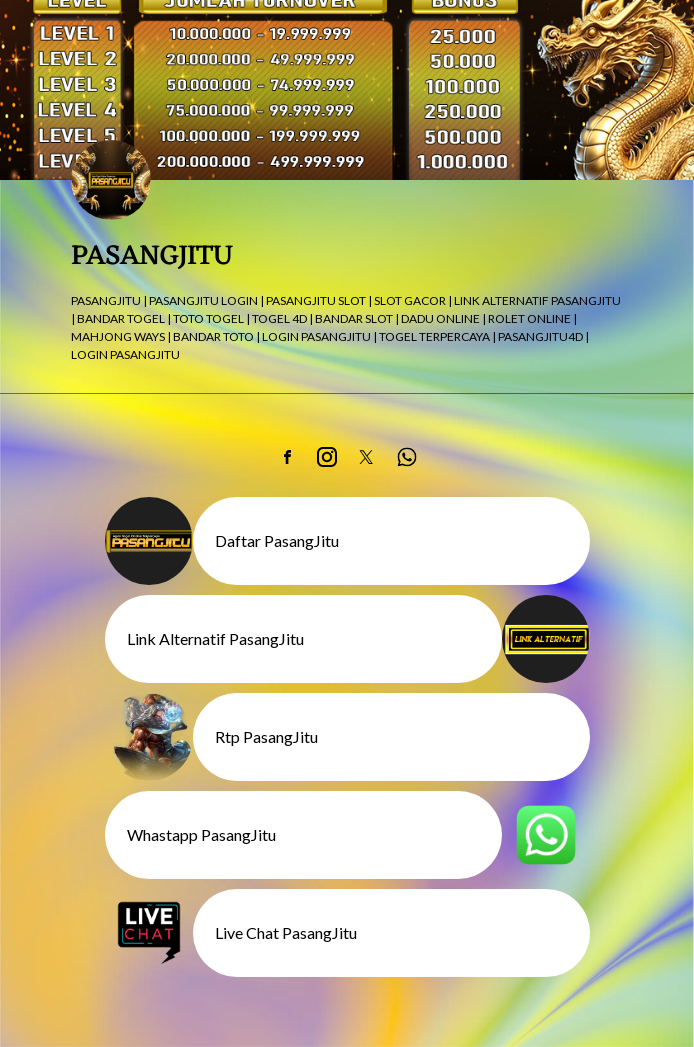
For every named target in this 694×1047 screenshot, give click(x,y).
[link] (287, 457)
